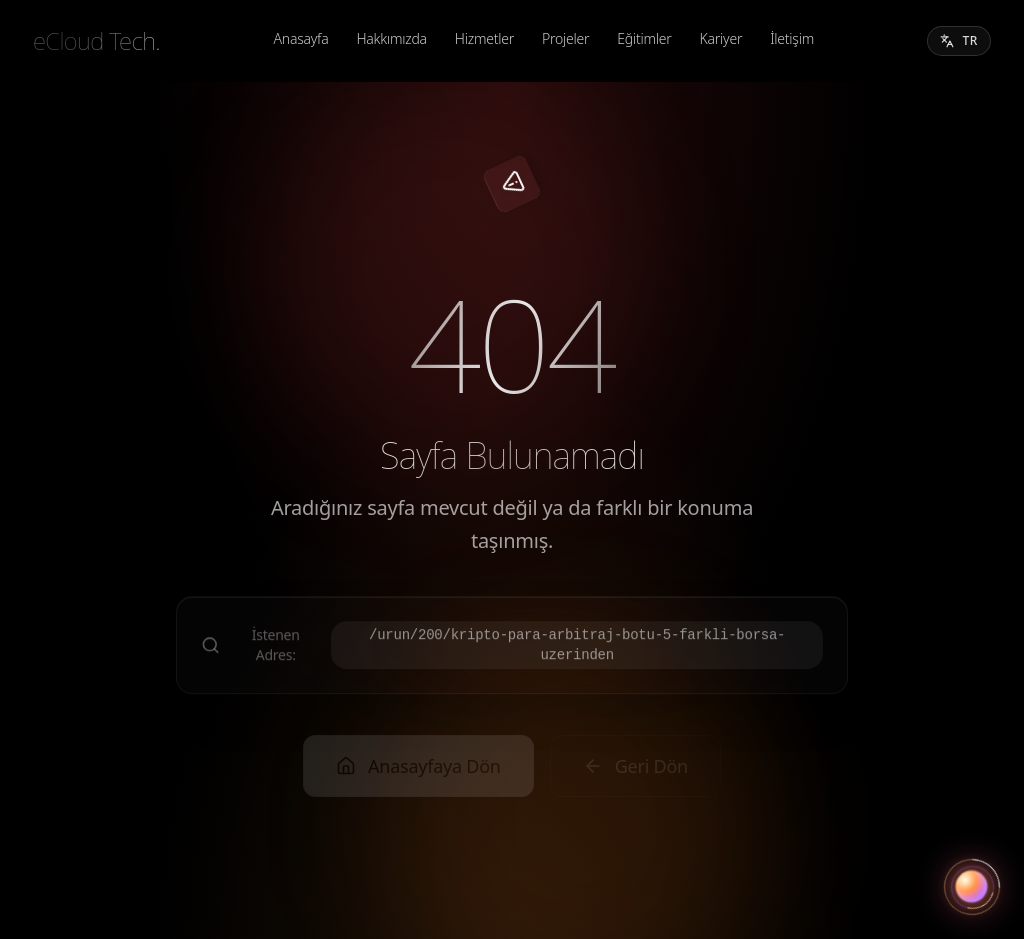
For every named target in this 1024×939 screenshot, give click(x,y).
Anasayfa (301, 38)
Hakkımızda (391, 38)
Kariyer (721, 38)
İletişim (792, 38)
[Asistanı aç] (972, 887)
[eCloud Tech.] (96, 41)
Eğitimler (644, 38)
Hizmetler (484, 38)
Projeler (565, 38)
